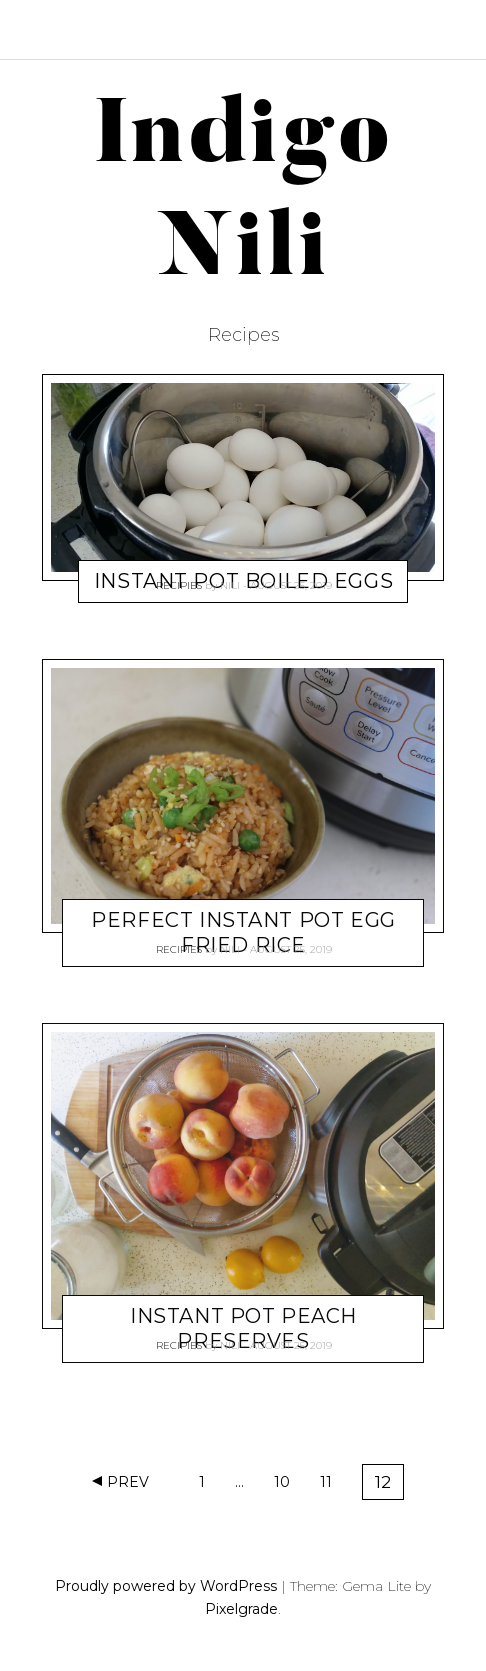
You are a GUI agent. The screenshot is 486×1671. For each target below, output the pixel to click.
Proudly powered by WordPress (166, 1586)
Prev (128, 1482)
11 (332, 1485)
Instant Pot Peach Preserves (243, 1328)
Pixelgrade (241, 1609)
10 (288, 1485)
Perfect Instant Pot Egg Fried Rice (243, 932)
